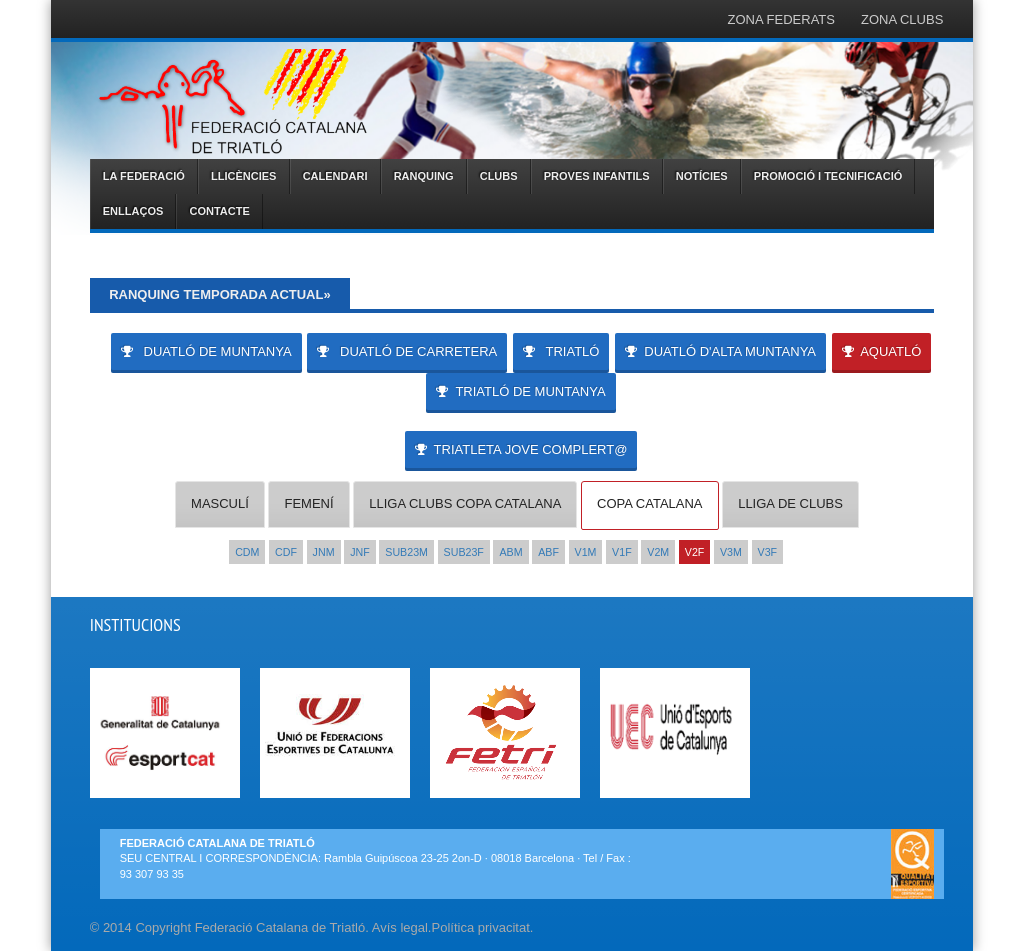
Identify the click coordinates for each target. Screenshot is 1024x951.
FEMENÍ (308, 503)
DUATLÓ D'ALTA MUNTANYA (720, 351)
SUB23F (464, 552)
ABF (548, 552)
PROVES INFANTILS (597, 176)
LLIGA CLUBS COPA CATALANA (465, 503)
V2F (695, 552)
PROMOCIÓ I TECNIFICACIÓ (828, 176)
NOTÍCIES (702, 176)
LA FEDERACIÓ (144, 176)
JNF (360, 552)
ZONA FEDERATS (781, 19)
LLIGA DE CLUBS (790, 503)
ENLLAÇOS (133, 211)
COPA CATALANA (649, 503)
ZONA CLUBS (902, 19)
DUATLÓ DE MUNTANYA (206, 351)
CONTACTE (219, 211)
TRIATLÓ (561, 351)
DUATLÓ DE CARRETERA (407, 351)
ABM (510, 552)
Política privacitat (480, 927)
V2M (658, 552)
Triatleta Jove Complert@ (521, 449)
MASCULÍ (220, 503)
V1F (622, 552)
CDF (286, 552)
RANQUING (424, 176)
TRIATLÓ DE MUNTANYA (520, 391)
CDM (247, 552)
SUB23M (406, 552)
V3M (731, 552)
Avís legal (400, 927)
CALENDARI (335, 176)
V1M (586, 552)
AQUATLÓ (882, 351)
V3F (768, 552)
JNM (324, 552)
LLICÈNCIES (243, 176)
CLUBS (499, 176)
